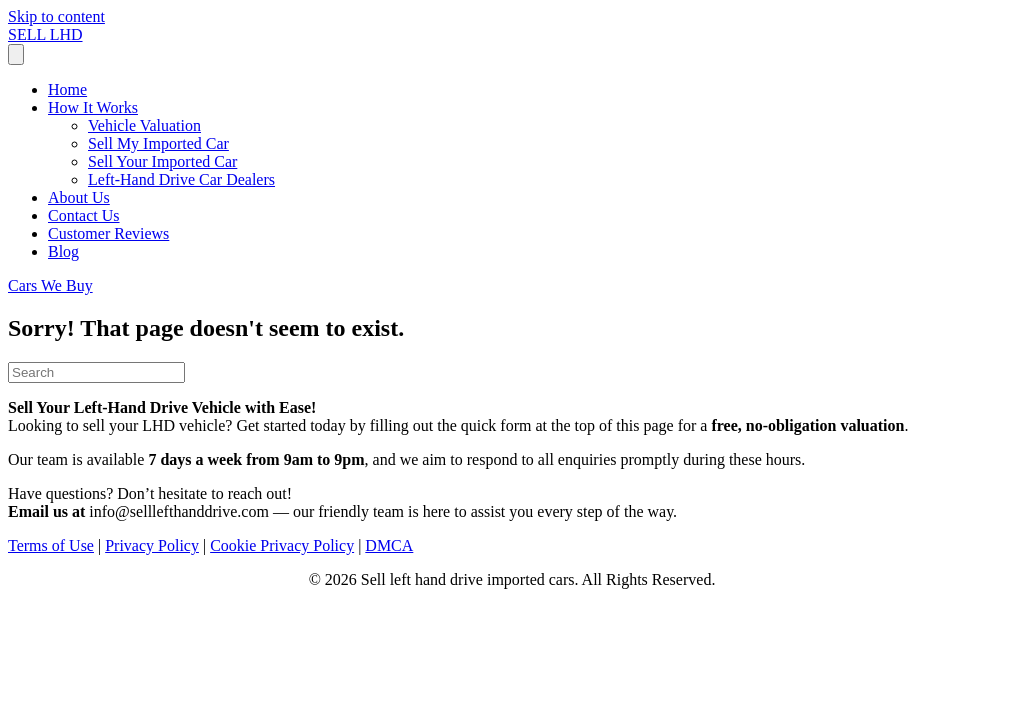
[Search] (96, 372)
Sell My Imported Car (158, 143)
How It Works (93, 107)
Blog (63, 251)
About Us (79, 197)
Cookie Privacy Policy (282, 545)
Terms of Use (51, 545)
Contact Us (84, 215)
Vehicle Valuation (144, 125)
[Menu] (16, 54)
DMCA (389, 545)
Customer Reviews (108, 233)
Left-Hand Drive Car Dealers (181, 179)
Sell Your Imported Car (162, 161)
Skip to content (56, 16)
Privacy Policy (152, 545)
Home (67, 89)
